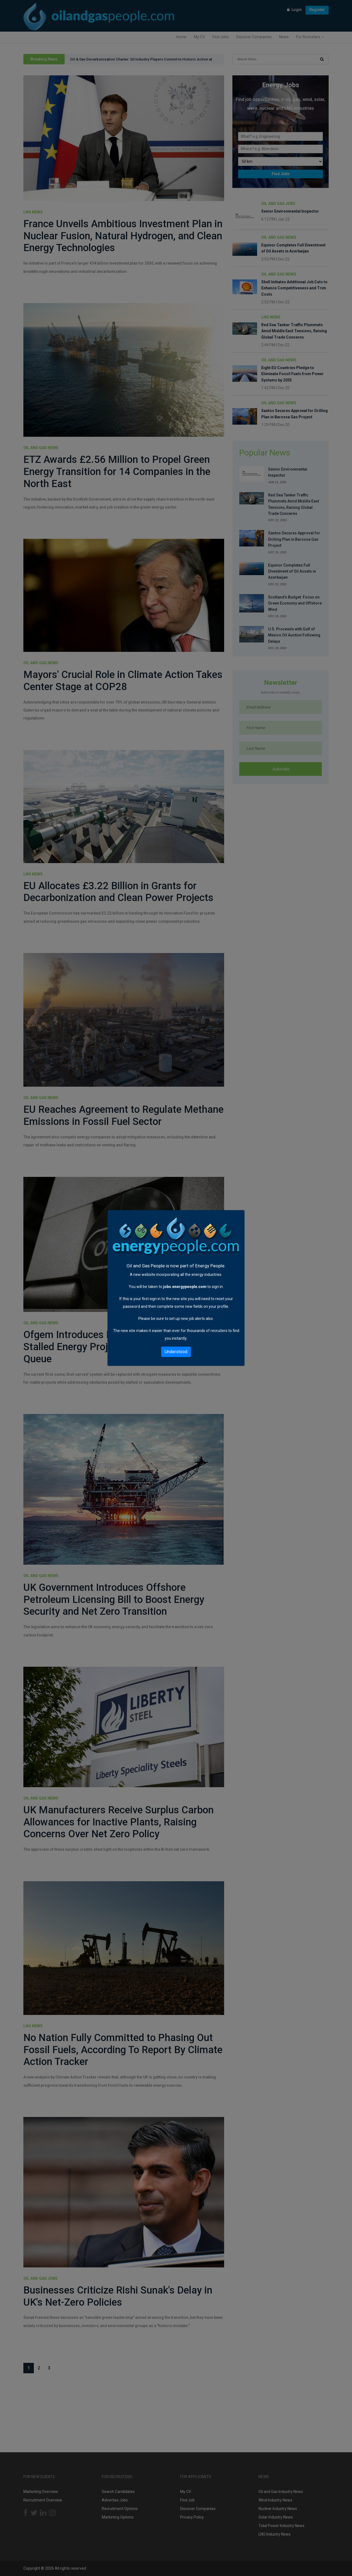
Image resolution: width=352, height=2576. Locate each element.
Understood (176, 1351)
